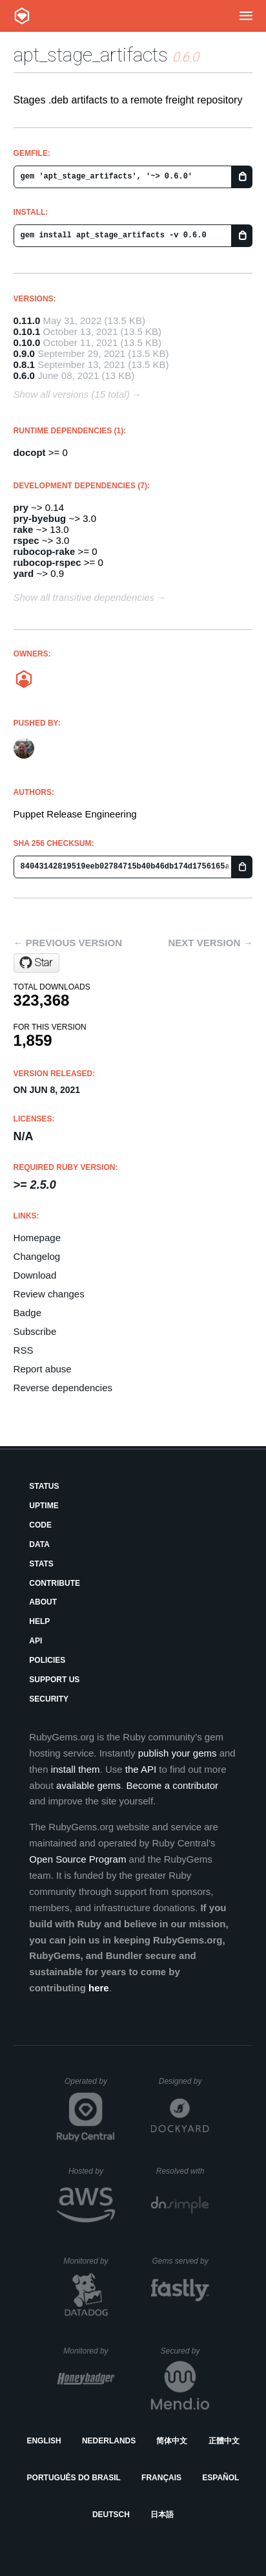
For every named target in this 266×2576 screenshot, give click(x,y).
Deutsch (111, 2514)
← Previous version (68, 942)
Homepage (37, 1237)
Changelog (37, 1256)
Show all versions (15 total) (72, 394)
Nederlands (109, 2440)
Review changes (49, 1293)
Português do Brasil (74, 2477)
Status (44, 1486)
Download (35, 1275)
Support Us (54, 1679)
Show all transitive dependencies (84, 597)
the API (140, 1769)
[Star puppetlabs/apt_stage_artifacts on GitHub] (36, 963)
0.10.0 (27, 342)
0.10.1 (27, 331)
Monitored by (89, 2261)
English (43, 2440)
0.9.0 (24, 353)
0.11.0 (27, 320)
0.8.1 (24, 364)
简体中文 (171, 2440)
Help (39, 1621)
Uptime (43, 1505)
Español (220, 2477)
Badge (27, 1312)
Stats (41, 1563)
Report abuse (43, 1368)
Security (48, 1699)
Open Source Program (77, 1859)
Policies (47, 1660)
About (43, 1602)
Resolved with (182, 2171)
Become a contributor (172, 1785)
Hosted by (91, 2171)
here (98, 1987)
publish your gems (177, 1753)
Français (161, 2477)
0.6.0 (24, 375)
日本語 (162, 2514)
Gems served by (180, 2261)
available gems (88, 1785)
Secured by (185, 2350)
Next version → (211, 942)
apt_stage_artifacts (91, 54)
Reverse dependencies (63, 1387)
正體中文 (224, 2440)
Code (40, 1525)
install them (75, 1769)
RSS (24, 1350)
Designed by (184, 2081)
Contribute (54, 1583)
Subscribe (35, 1331)
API (35, 1640)
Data (39, 1544)
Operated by (90, 2086)
